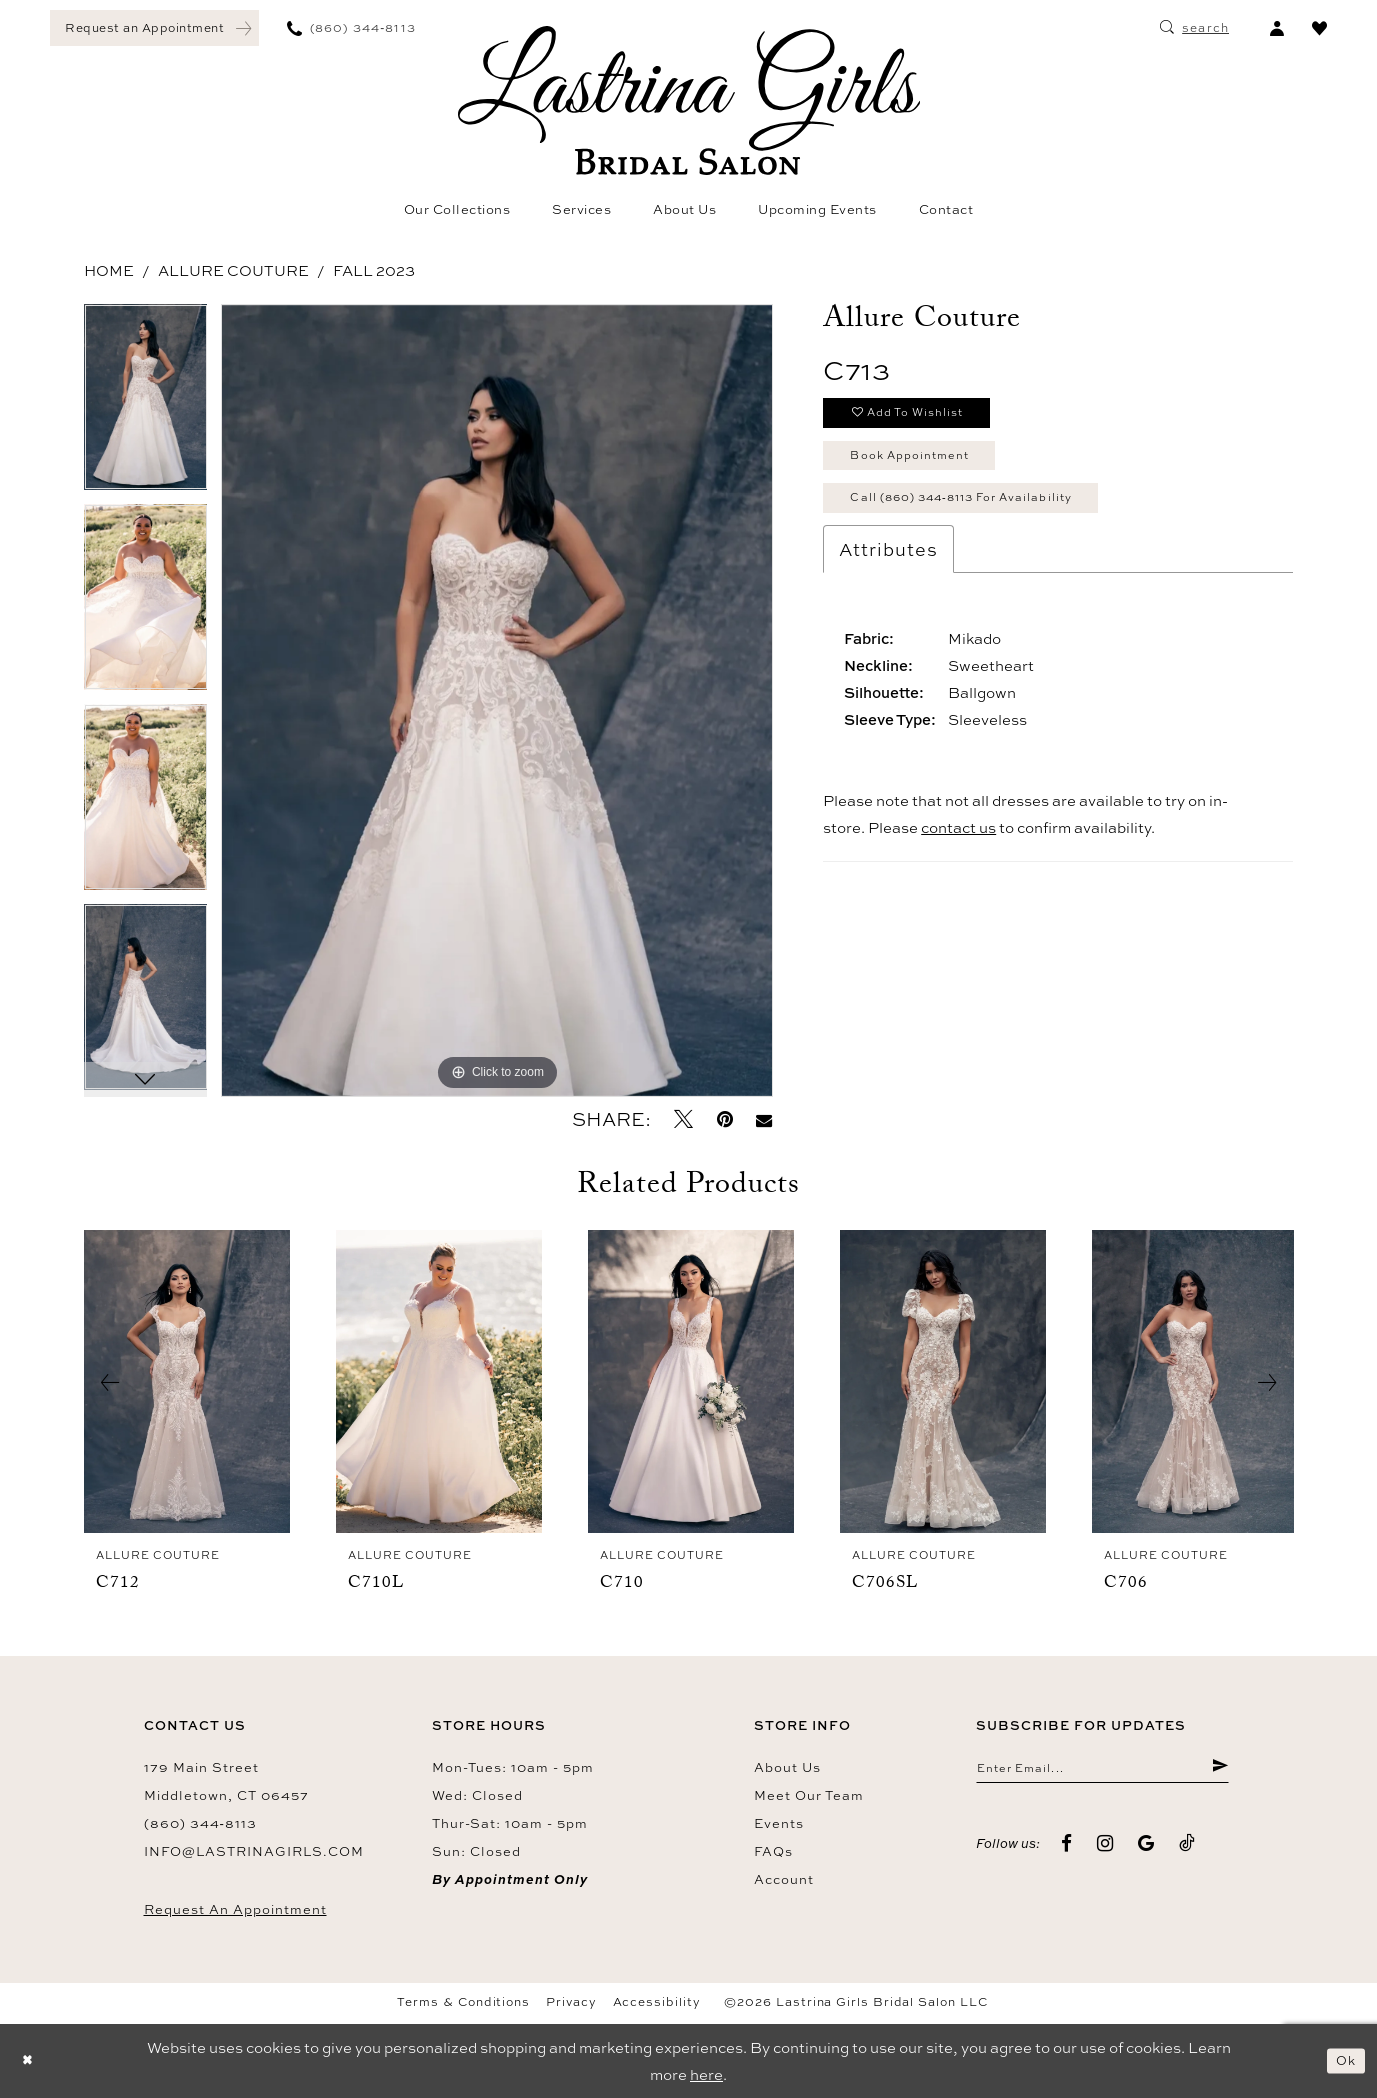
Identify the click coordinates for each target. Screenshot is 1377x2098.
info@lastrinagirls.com (254, 1851)
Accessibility (657, 2002)
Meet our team (809, 1795)
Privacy (571, 2002)
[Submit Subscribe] (1218, 1771)
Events (779, 1823)
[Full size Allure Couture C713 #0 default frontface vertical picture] (497, 700)
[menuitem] (154, 28)
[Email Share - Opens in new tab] (765, 1119)
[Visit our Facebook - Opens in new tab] (1067, 1848)
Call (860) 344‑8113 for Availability (989, 517)
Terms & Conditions (463, 2002)
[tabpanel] (146, 404)
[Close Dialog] (30, 2061)
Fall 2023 (374, 270)
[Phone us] (351, 28)
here (706, 2074)
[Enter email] (1102, 1771)
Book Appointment (925, 467)
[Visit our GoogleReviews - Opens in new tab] (1146, 1848)
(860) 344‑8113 (200, 1823)
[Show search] (1194, 28)
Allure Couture (233, 270)
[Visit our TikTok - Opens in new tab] (1187, 1848)
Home (109, 270)
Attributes (888, 572)
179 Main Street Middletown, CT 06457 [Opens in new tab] (226, 1781)
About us (787, 1767)
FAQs (773, 1851)
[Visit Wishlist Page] (1319, 28)
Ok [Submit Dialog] (1343, 2060)
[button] (1276, 28)
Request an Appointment (235, 1909)
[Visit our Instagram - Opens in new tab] (1105, 1848)
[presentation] (187, 1382)
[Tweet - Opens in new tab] (683, 1119)
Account (784, 1879)
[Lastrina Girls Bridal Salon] (689, 100)
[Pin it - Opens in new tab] (725, 1119)
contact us (958, 850)
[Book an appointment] (154, 28)
